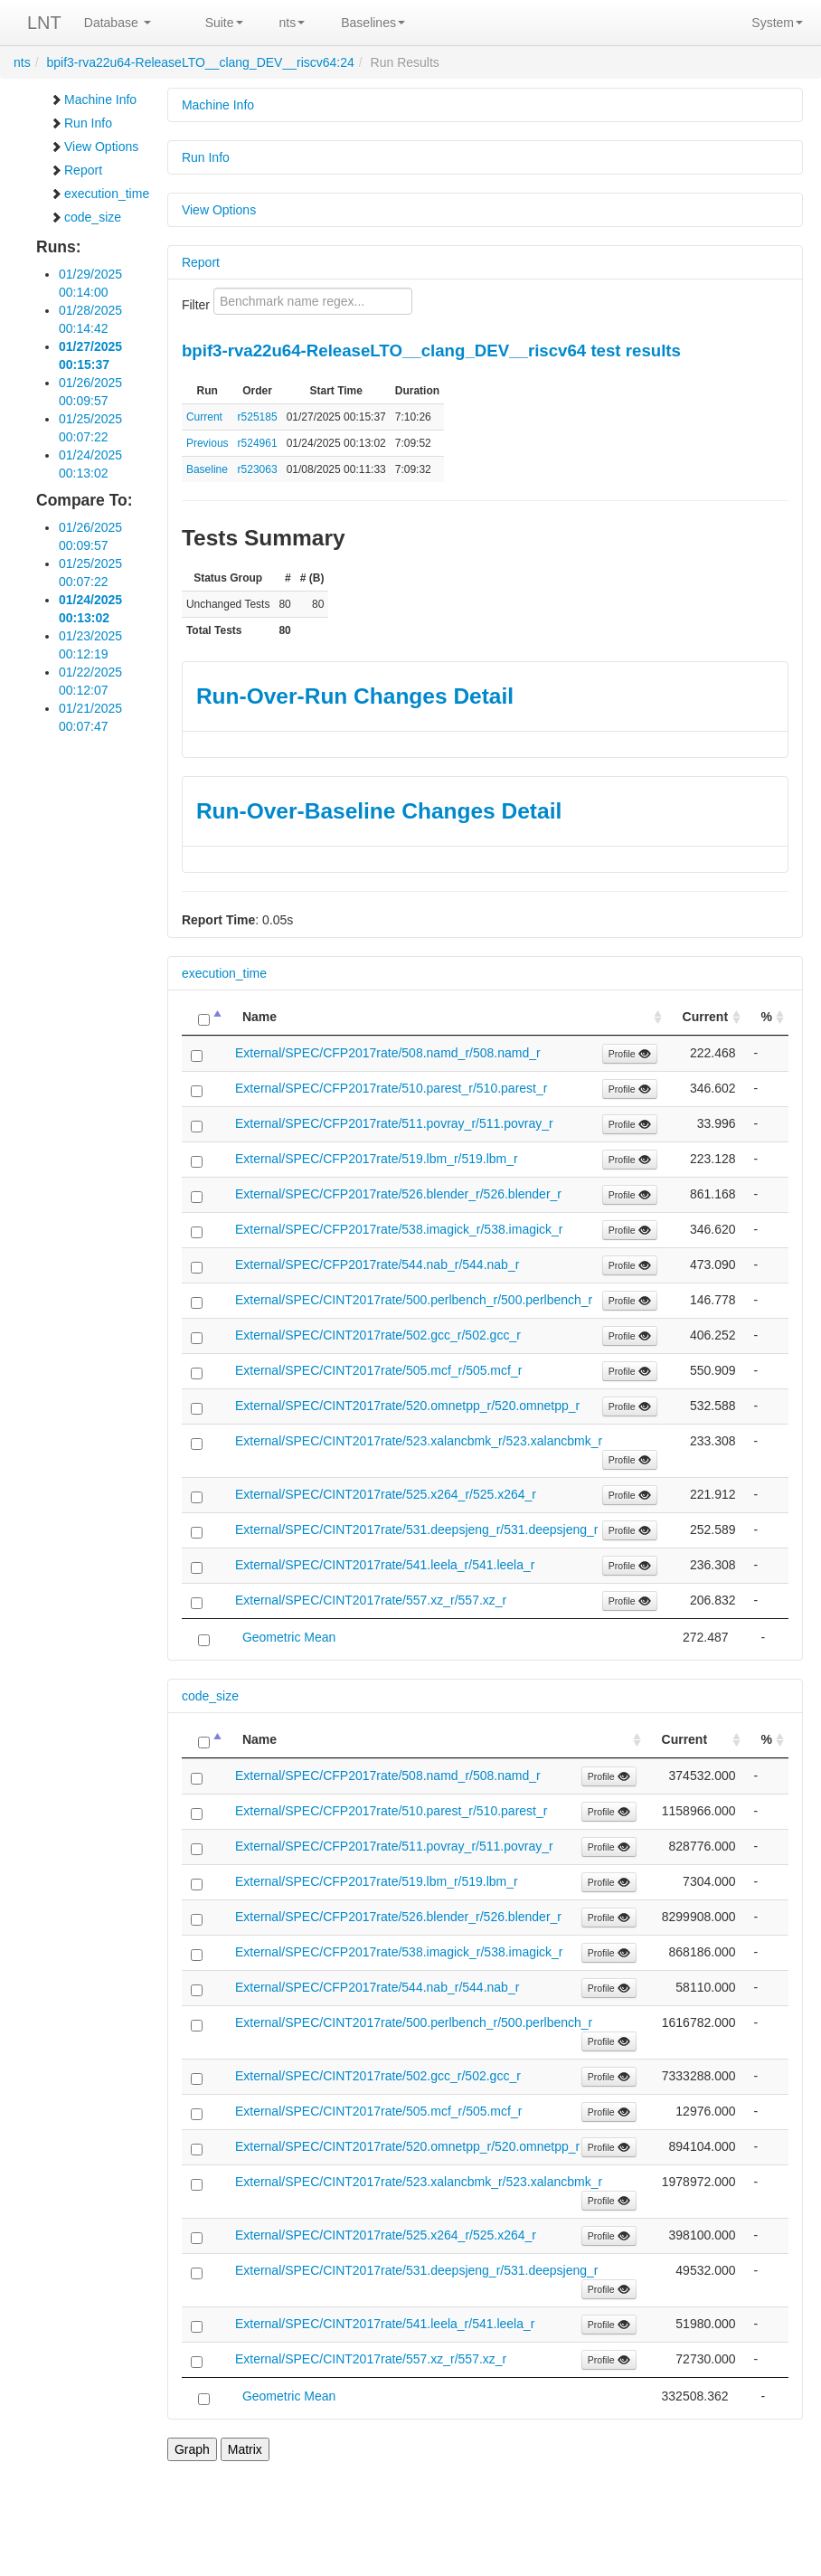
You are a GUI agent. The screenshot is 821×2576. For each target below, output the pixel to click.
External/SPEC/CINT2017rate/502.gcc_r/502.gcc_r (378, 1335)
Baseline (207, 469)
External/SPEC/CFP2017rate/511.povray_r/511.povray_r (394, 1123)
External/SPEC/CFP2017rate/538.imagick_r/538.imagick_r (399, 1229)
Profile (630, 1053)
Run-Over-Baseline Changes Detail (378, 811)
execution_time (99, 193)
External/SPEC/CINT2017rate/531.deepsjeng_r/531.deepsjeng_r (417, 1529)
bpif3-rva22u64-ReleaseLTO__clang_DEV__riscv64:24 (200, 62)
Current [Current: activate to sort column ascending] (706, 1016)
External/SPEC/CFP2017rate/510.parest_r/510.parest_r (391, 1088)
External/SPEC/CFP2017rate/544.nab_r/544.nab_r (377, 1264)
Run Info (81, 123)
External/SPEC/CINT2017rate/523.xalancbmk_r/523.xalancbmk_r (418, 1441)
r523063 (258, 469)
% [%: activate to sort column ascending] (766, 1016)
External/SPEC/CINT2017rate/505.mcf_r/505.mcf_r (378, 1370)
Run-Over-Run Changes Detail (355, 696)
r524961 (258, 443)
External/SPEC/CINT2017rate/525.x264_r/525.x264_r (385, 1494)
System (777, 22)
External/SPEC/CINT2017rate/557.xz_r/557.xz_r (370, 1600)
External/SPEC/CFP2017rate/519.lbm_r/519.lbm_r (376, 1158)
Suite (224, 22)
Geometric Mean (288, 1637)
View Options (94, 146)
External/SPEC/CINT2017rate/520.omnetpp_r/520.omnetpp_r (407, 1405)
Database (117, 22)
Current (204, 417)
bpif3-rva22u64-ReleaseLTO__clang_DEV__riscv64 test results (431, 350)
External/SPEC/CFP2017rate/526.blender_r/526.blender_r (398, 1194)
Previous (207, 443)
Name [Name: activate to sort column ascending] (259, 1016)
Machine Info (93, 99)
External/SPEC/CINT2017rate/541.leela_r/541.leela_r (385, 1565)
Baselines (373, 22)
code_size (85, 217)
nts (292, 22)
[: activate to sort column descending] (204, 1017)
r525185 (258, 417)
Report (76, 170)
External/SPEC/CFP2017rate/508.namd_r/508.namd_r (388, 1053)
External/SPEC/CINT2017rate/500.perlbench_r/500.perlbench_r (413, 1300)
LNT (44, 23)
